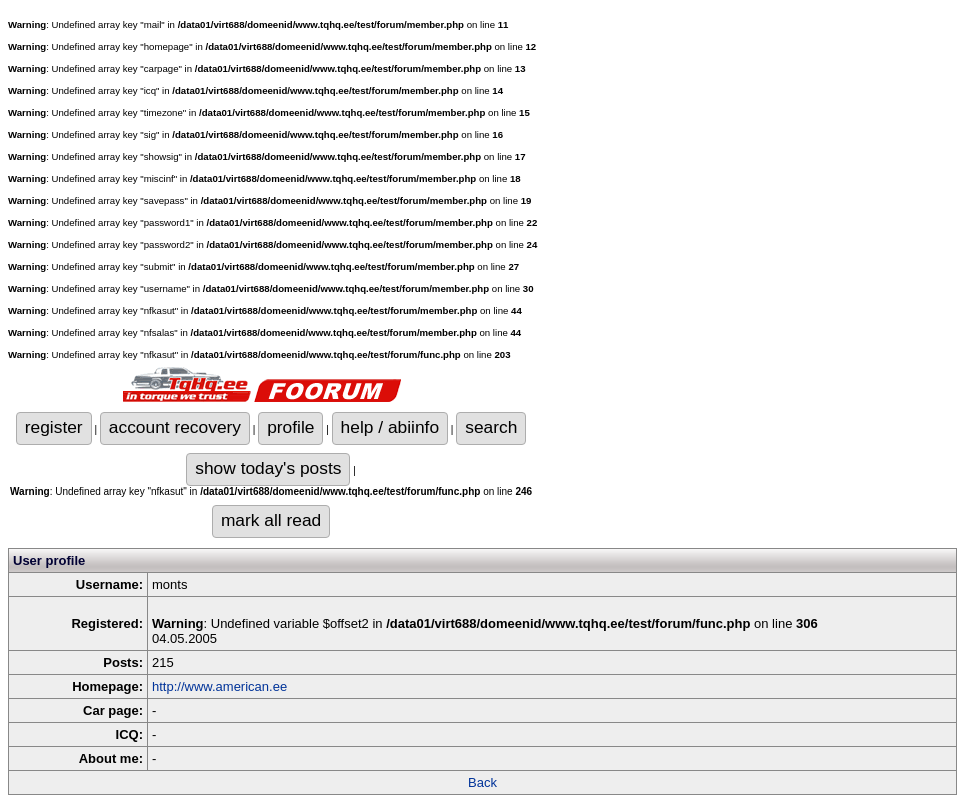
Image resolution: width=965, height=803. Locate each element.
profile (290, 427)
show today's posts (268, 468)
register (54, 427)
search (491, 427)
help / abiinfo (390, 427)
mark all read (271, 520)
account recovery (175, 427)
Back (482, 782)
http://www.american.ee (219, 686)
